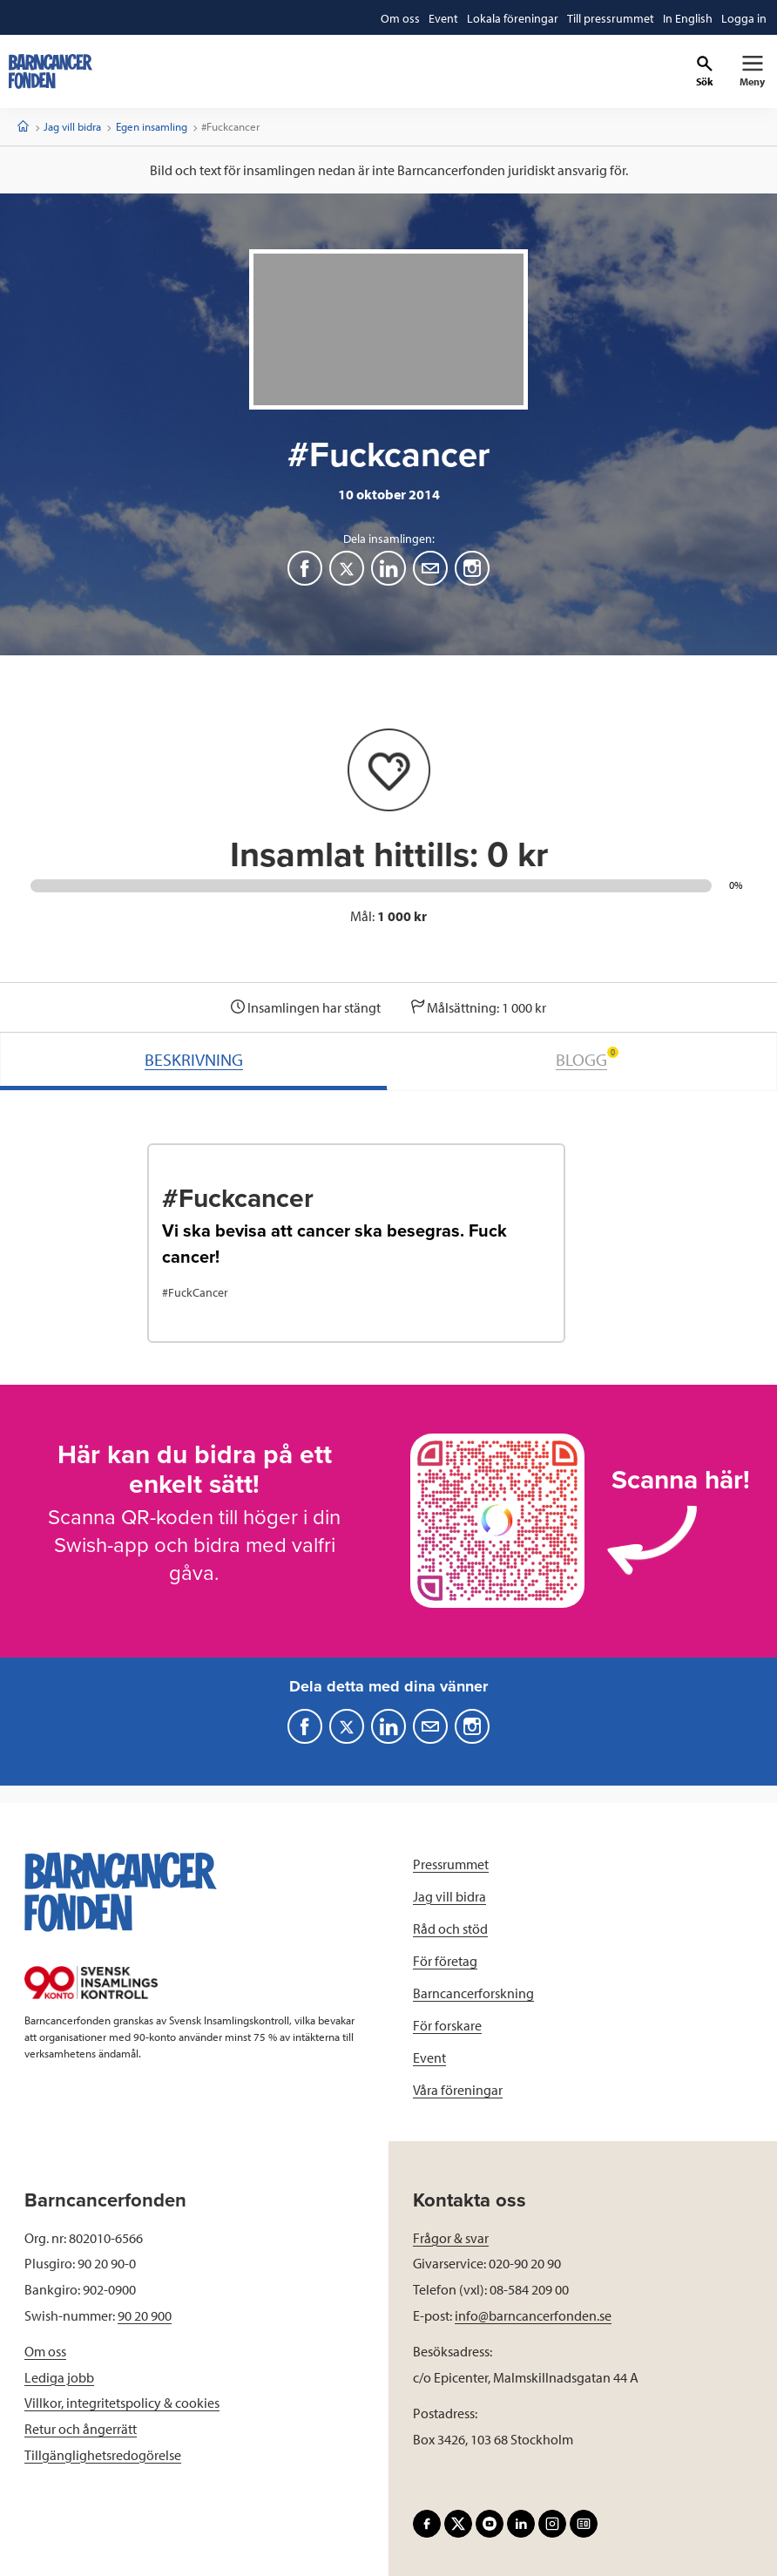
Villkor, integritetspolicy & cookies (122, 2402)
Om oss (45, 2351)
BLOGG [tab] (587, 1058)
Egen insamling (151, 126)
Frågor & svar (451, 2238)
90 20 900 (145, 2315)
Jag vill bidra (72, 126)
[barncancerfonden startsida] (50, 71)
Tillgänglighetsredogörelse (102, 2455)
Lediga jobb (59, 2377)
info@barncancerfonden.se (533, 2315)
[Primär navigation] (752, 71)
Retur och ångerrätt (80, 2428)
